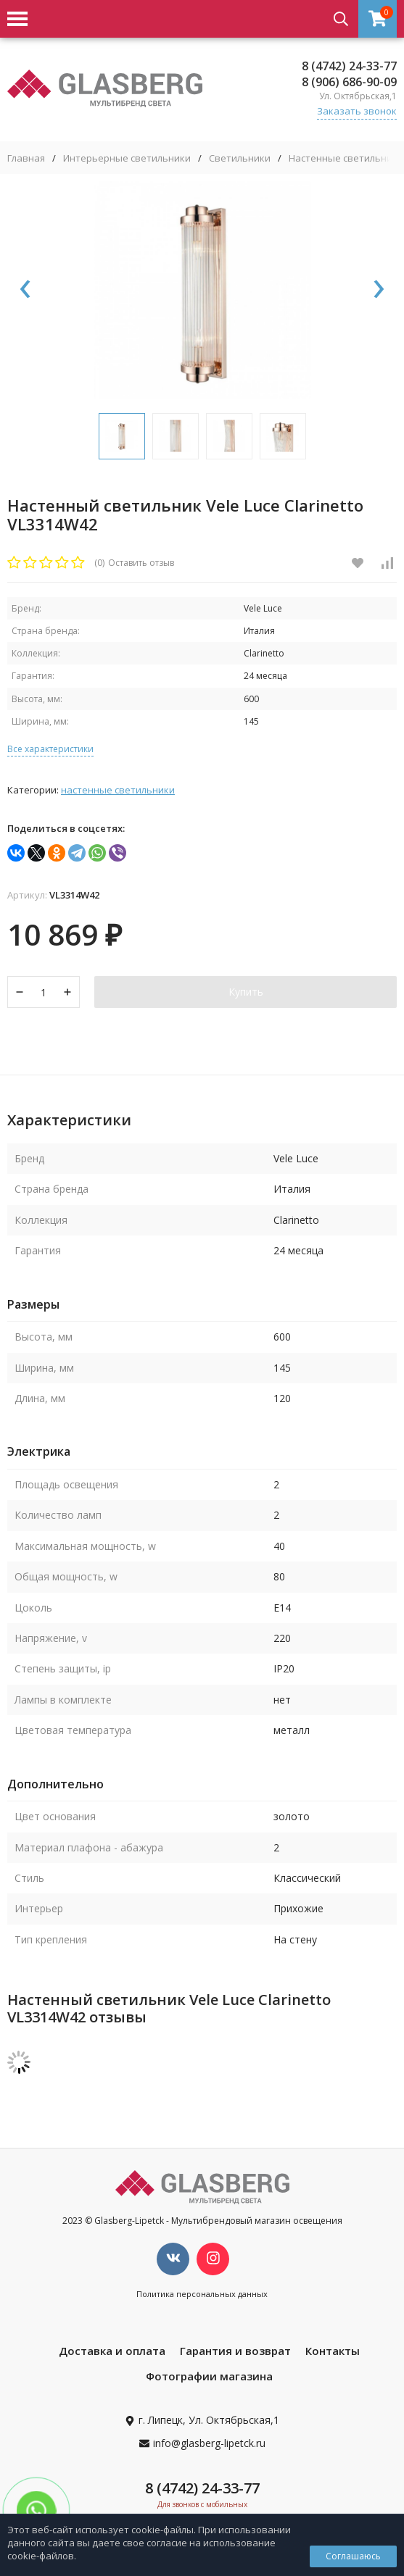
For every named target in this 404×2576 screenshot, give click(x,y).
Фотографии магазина (209, 2376)
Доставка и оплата (112, 2350)
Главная (26, 158)
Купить (245, 992)
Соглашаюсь (353, 2556)
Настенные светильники (346, 158)
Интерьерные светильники (127, 158)
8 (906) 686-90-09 (349, 82)
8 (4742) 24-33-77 (349, 66)
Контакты (332, 2350)
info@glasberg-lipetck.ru (209, 2443)
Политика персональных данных (202, 2293)
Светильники (240, 158)
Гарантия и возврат (235, 2350)
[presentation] (25, 290)
